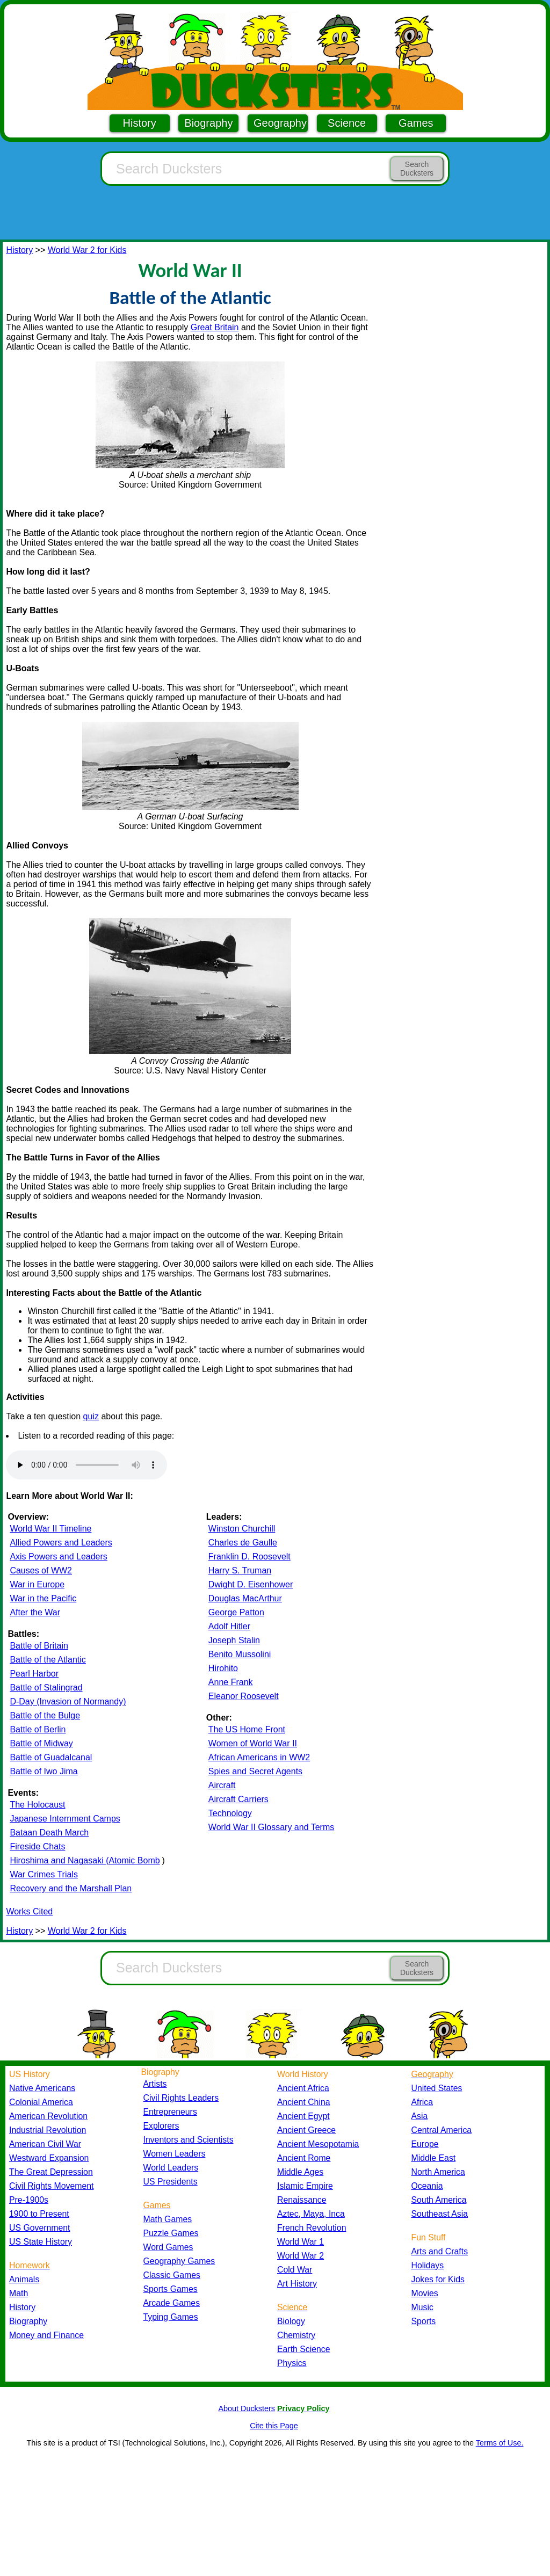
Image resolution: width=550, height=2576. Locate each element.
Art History (297, 2283)
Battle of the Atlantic (47, 1659)
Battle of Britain (39, 1645)
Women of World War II (252, 1743)
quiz (91, 1416)
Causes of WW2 (41, 1570)
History (139, 123)
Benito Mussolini (239, 1654)
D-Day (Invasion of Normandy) (68, 1701)
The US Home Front (246, 1729)
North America (438, 2171)
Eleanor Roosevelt (243, 1696)
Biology (291, 2321)
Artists (155, 2083)
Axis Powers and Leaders (58, 1556)
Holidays (427, 2265)
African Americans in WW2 (259, 1757)
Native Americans (42, 2088)
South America (439, 2199)
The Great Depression (51, 2171)
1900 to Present (39, 2213)
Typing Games (170, 2316)
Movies (424, 2293)
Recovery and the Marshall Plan (71, 1888)
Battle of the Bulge (45, 1715)
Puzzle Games (171, 2233)
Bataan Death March (49, 1832)
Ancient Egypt (303, 2116)
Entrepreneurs (170, 2111)
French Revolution (311, 2227)
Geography (280, 123)
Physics (292, 2363)
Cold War (294, 2269)
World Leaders (171, 2167)
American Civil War (45, 2144)
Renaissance (302, 2199)
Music (422, 2307)
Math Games (167, 2219)
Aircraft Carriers (238, 1799)
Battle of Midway (41, 1743)
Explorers (161, 2125)
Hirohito (223, 1668)
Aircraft (222, 1785)
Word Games (168, 2247)
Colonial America (41, 2102)
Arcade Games (171, 2302)
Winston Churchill (241, 1528)
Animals (24, 2279)
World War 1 (300, 2241)
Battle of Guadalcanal (51, 1757)
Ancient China (303, 2102)
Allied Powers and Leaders (61, 1542)
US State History (40, 2241)
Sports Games (170, 2289)
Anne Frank (230, 1682)
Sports (423, 2321)
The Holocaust (37, 1804)
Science (347, 123)
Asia (419, 2116)
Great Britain (215, 327)
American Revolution (48, 2116)
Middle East (433, 2158)
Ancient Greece (306, 2130)
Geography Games (179, 2261)
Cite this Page (274, 2425)
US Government (39, 2227)
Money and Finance (46, 2335)
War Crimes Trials (44, 1874)
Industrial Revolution (47, 2130)
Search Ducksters (416, 168)
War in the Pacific (43, 1598)
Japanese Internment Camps (65, 1818)
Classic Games (171, 2275)
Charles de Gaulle (242, 1542)
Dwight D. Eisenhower (250, 1584)
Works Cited (29, 1911)
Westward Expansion (49, 2158)
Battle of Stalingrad (46, 1687)
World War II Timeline (50, 1528)
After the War (35, 1612)
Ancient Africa (303, 2088)
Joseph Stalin (234, 1640)
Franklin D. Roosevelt (249, 1556)
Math (18, 2293)
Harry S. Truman (239, 1570)
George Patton (236, 1612)
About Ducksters (246, 2408)
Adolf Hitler (229, 1626)
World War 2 (300, 2255)
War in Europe (37, 1584)
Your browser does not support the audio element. (86, 1464)
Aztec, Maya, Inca (311, 2213)
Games (416, 123)
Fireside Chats (37, 1846)
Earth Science (303, 2349)
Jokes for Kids (438, 2279)
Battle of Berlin (38, 1729)
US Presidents (170, 2181)
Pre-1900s (28, 2199)
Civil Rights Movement (51, 2185)
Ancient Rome (303, 2158)
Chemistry (296, 2335)
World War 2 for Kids (87, 250)
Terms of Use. (500, 2443)
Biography (208, 123)
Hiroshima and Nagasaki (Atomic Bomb (85, 1860)
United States (436, 2088)
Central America (441, 2130)
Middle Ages (300, 2171)
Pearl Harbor (34, 1673)
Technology (230, 1813)
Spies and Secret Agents (255, 1771)
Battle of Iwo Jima (43, 1771)
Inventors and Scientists (188, 2139)
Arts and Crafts (439, 2251)
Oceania (427, 2185)
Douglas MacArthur (245, 1598)
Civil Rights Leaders (181, 2097)
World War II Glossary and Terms (271, 1827)
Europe (425, 2144)
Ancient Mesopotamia (318, 2144)
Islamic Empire (305, 2185)
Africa (422, 2102)
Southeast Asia (439, 2213)
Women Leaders (174, 2153)
